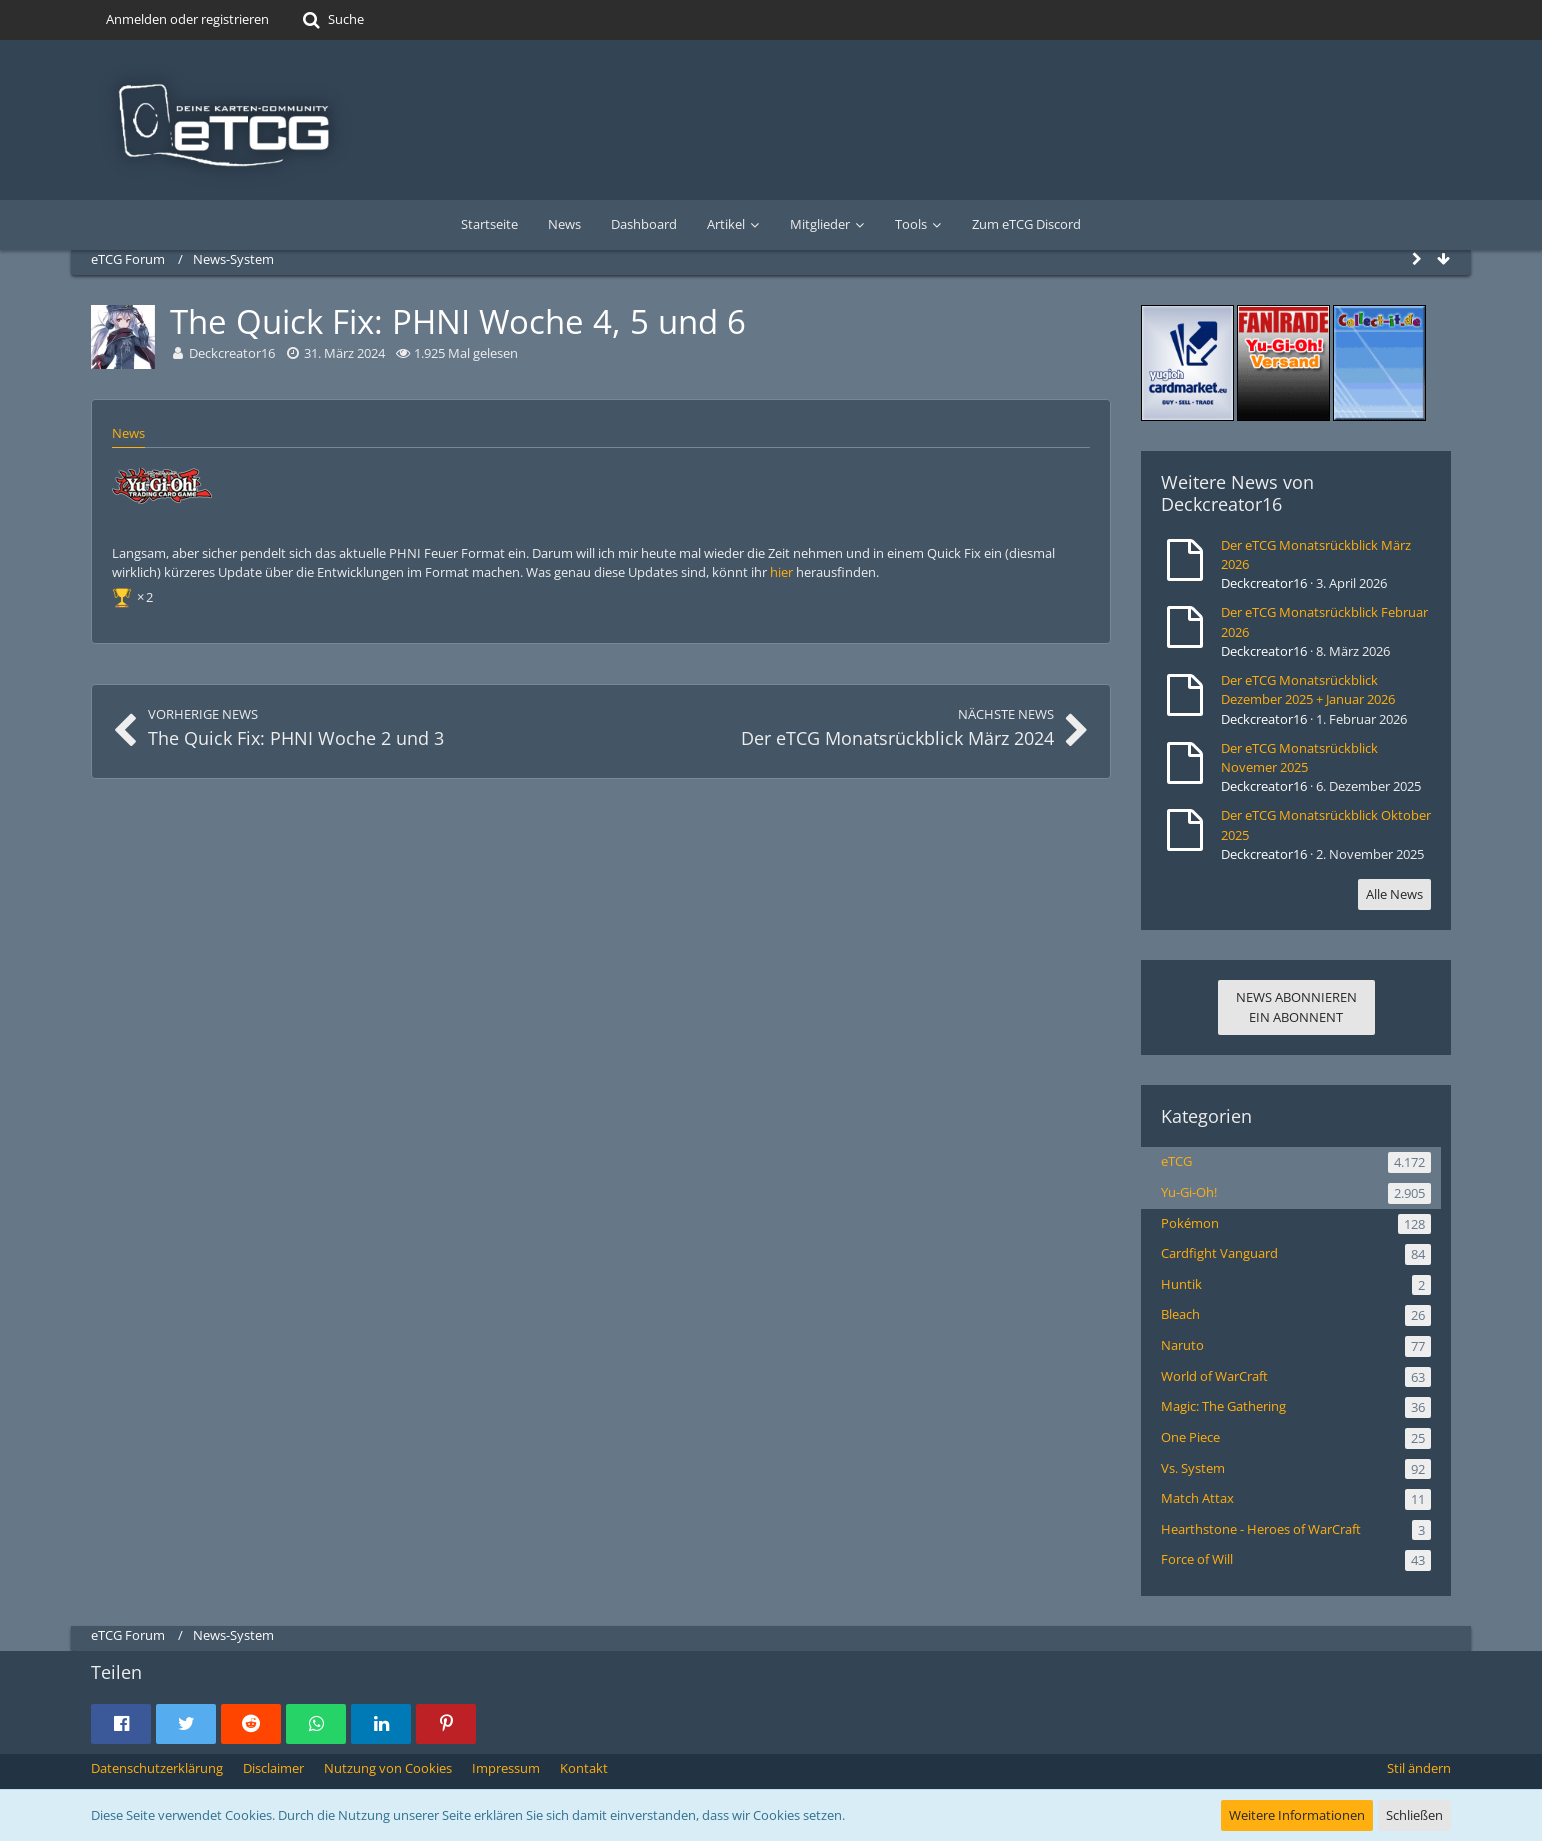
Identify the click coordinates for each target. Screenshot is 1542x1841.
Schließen (1414, 1815)
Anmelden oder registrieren (187, 19)
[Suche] (331, 20)
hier (781, 572)
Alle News (1394, 894)
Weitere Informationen (1297, 1815)
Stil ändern (1419, 1768)
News (128, 433)
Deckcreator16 (1221, 504)
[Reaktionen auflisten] (135, 595)
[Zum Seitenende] (1443, 259)
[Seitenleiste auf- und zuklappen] (1417, 259)
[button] (121, 1724)
